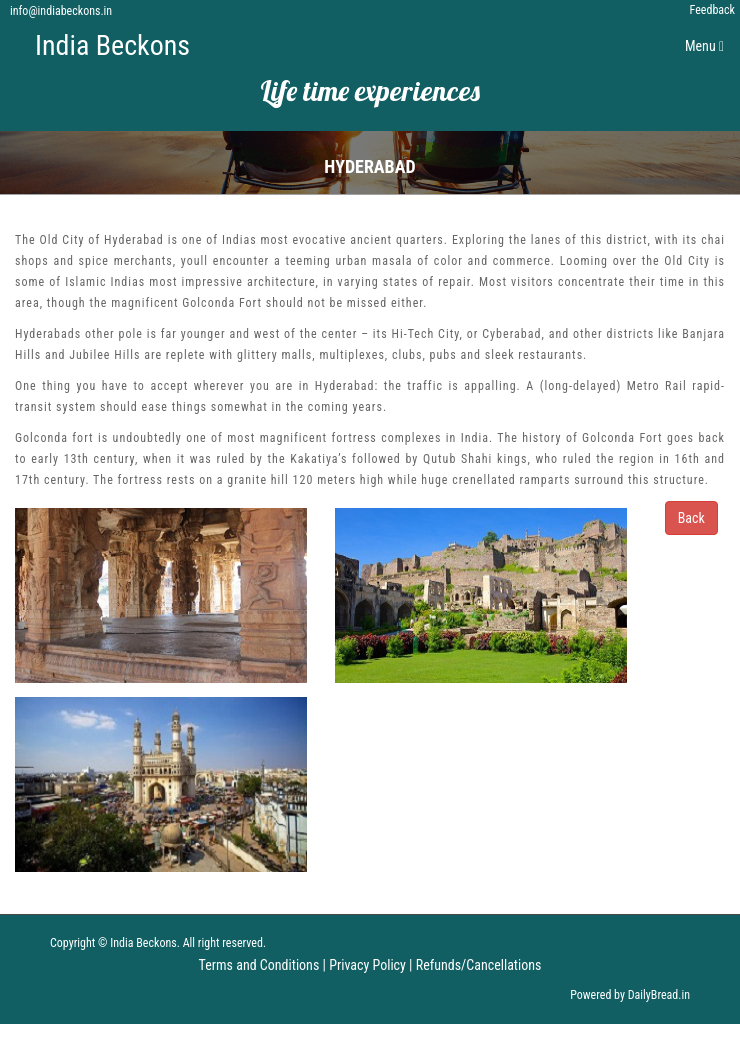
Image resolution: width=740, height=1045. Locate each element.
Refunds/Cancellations (479, 965)
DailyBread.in (659, 995)
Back (691, 518)
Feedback (712, 10)
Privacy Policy (367, 965)
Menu (709, 50)
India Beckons (112, 45)
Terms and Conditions (259, 965)
